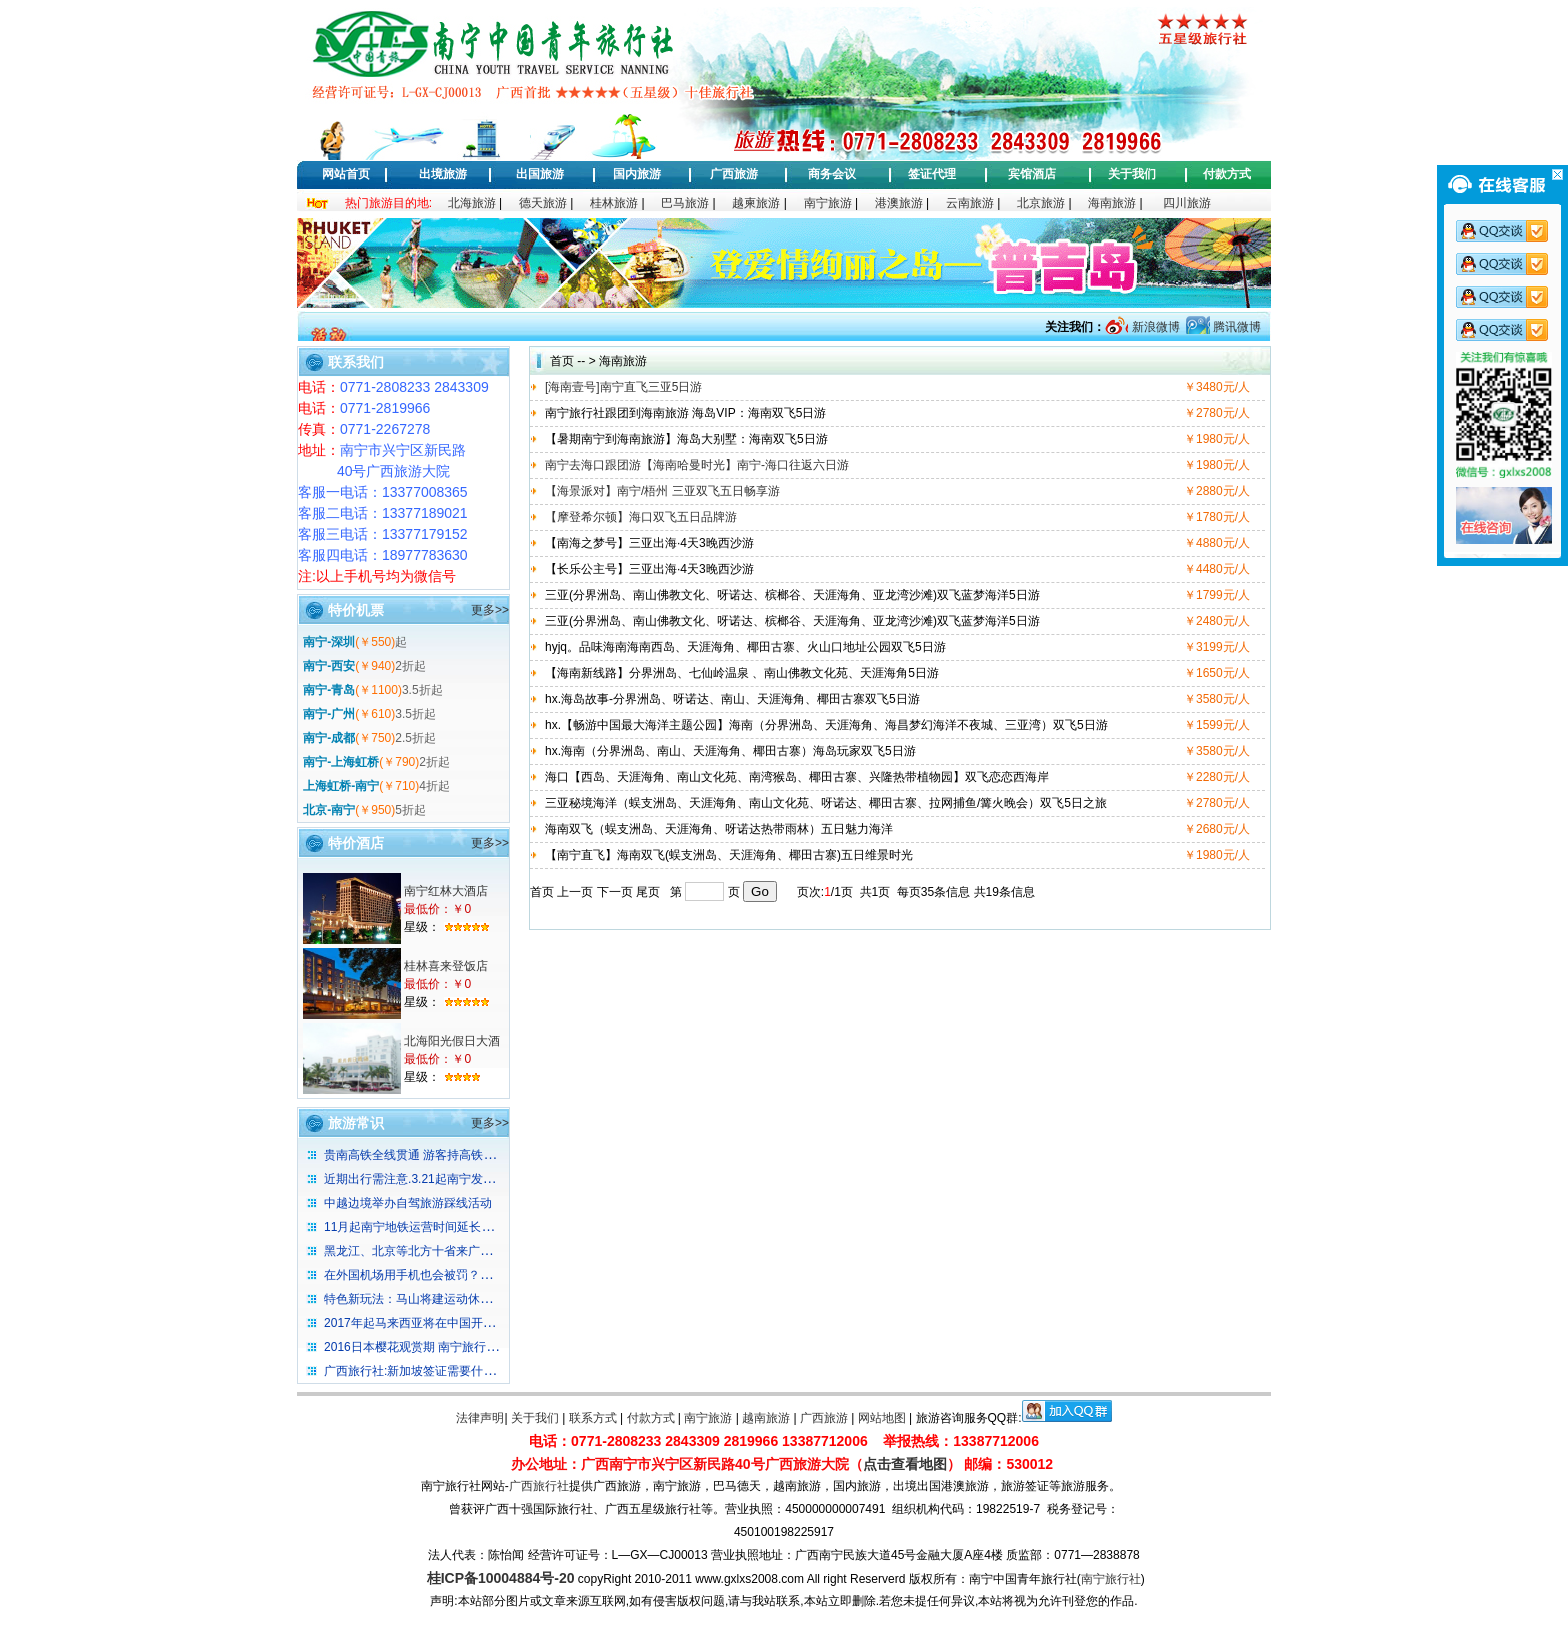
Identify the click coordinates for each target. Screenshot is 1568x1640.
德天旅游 (543, 203)
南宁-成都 (329, 738)
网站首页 (346, 174)
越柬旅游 (756, 203)
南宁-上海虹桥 (341, 762)
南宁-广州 (329, 714)
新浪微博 (1153, 327)
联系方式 (593, 1418)
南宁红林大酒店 (446, 891)
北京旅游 (1041, 203)
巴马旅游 (685, 203)
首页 (562, 361)
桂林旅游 (614, 203)
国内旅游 (637, 174)
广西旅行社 (539, 1486)
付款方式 (1227, 174)
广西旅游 (734, 174)
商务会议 (832, 174)
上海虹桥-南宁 (341, 786)
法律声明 (480, 1418)
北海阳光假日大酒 (452, 1041)
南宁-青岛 (329, 690)
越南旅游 (766, 1418)
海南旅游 (1112, 203)
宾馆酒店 (1032, 174)
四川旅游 (1187, 203)
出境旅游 (443, 174)
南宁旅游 (828, 203)
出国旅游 (540, 174)
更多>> (490, 610)
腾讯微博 (1235, 327)
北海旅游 (472, 203)
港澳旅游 (899, 203)
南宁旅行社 (1111, 1579)
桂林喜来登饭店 (446, 966)
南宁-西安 (329, 666)
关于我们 (1132, 174)
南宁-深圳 (329, 642)
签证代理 (932, 174)
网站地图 (882, 1418)
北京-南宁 (329, 810)
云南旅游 (970, 203)
